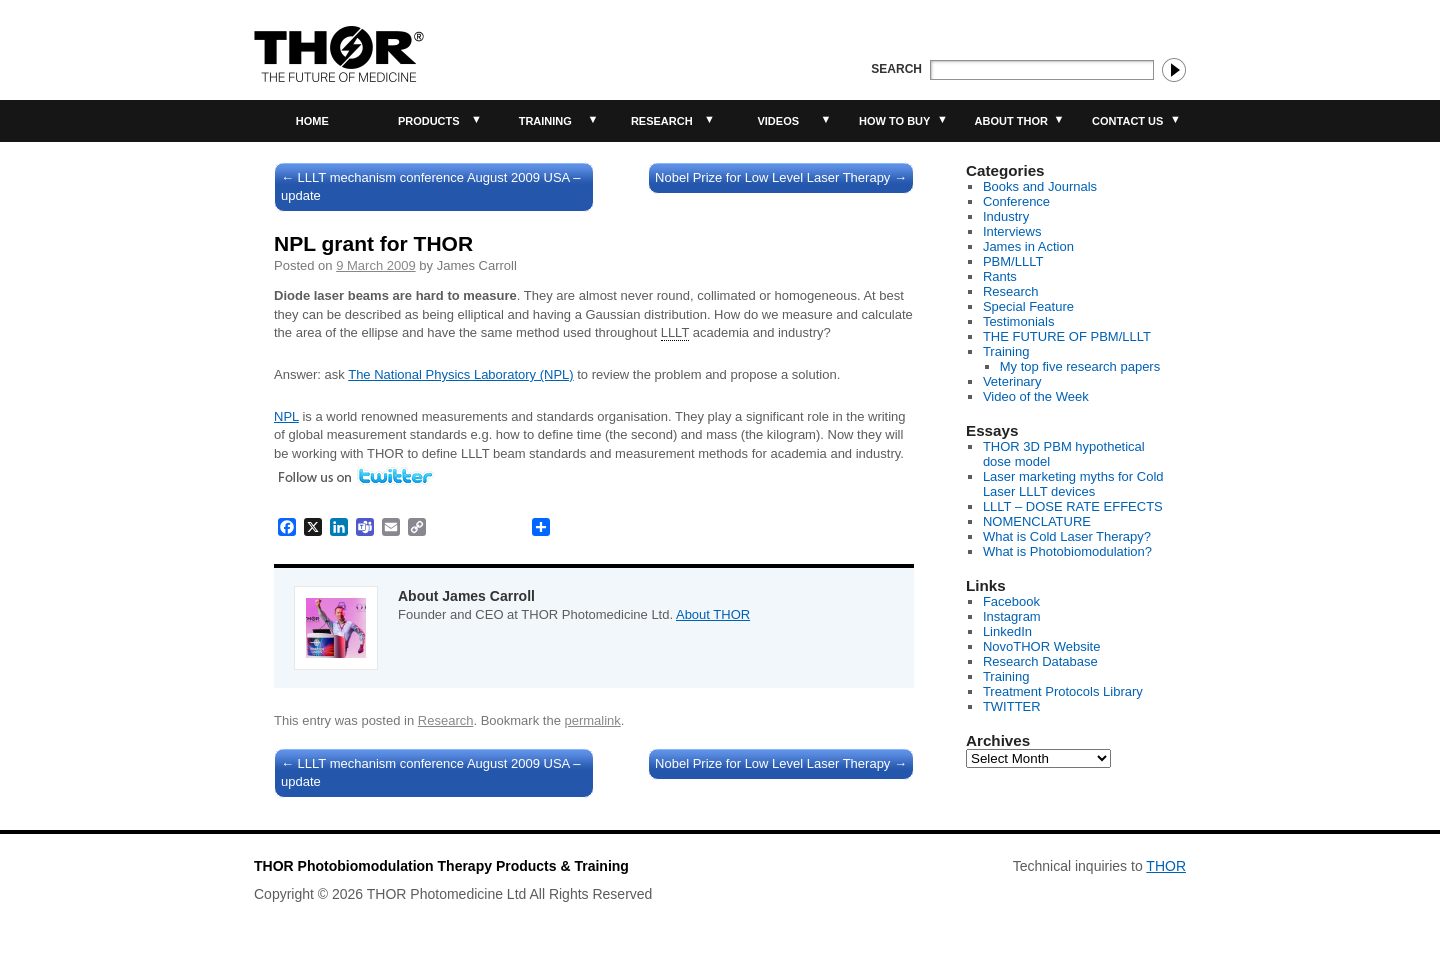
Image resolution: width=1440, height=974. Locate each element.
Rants (1000, 276)
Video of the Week (1036, 396)
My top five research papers (1080, 366)
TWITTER (1012, 706)
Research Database (1040, 661)
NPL (286, 416)
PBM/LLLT (1013, 261)
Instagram (1012, 616)
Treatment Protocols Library (1063, 691)
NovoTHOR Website (1042, 646)
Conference (1016, 201)
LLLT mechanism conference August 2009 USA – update (430, 186)
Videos (778, 121)
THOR (1166, 866)
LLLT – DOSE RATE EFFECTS (1073, 506)
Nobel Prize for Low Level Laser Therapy (781, 177)
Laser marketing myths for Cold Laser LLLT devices (1073, 484)
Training (545, 121)
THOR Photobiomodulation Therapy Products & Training (441, 866)
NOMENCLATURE (1037, 521)
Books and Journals (1040, 186)
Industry (1006, 216)
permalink (592, 720)
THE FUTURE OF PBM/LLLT (1067, 336)
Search (896, 69)
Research (662, 121)
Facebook (1011, 601)
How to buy (894, 121)
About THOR (1011, 121)
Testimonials (1019, 321)
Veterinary (1012, 381)
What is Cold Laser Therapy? (1067, 536)
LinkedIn (1007, 631)
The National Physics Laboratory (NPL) (460, 374)
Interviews (1012, 231)
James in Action (1028, 246)
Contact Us (1127, 121)
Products (429, 121)
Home (312, 121)
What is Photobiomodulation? (1067, 551)
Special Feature (1028, 306)
